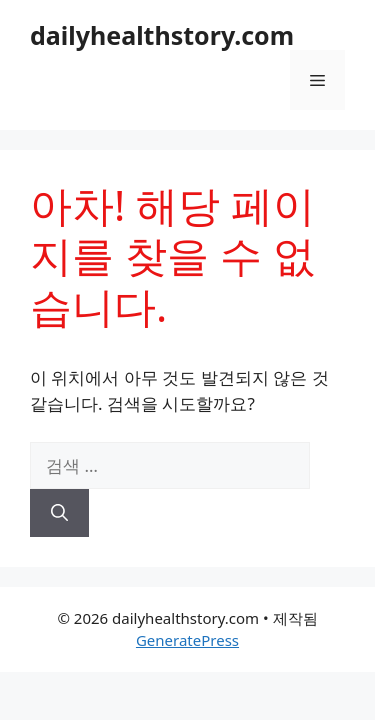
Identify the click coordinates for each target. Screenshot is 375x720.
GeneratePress (187, 640)
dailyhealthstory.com (162, 35)
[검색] (59, 513)
